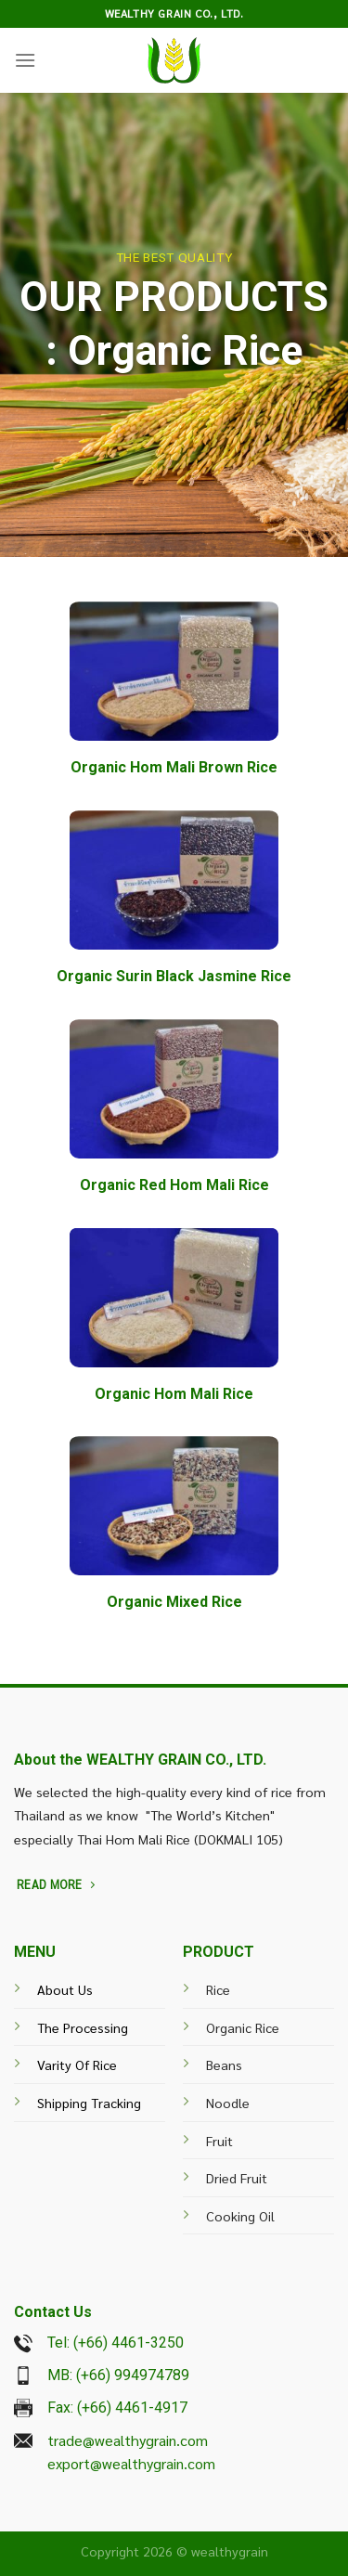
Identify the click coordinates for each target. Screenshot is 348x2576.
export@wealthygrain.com (131, 2463)
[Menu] (25, 60)
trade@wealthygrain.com (127, 2440)
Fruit (219, 2140)
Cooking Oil (240, 2215)
